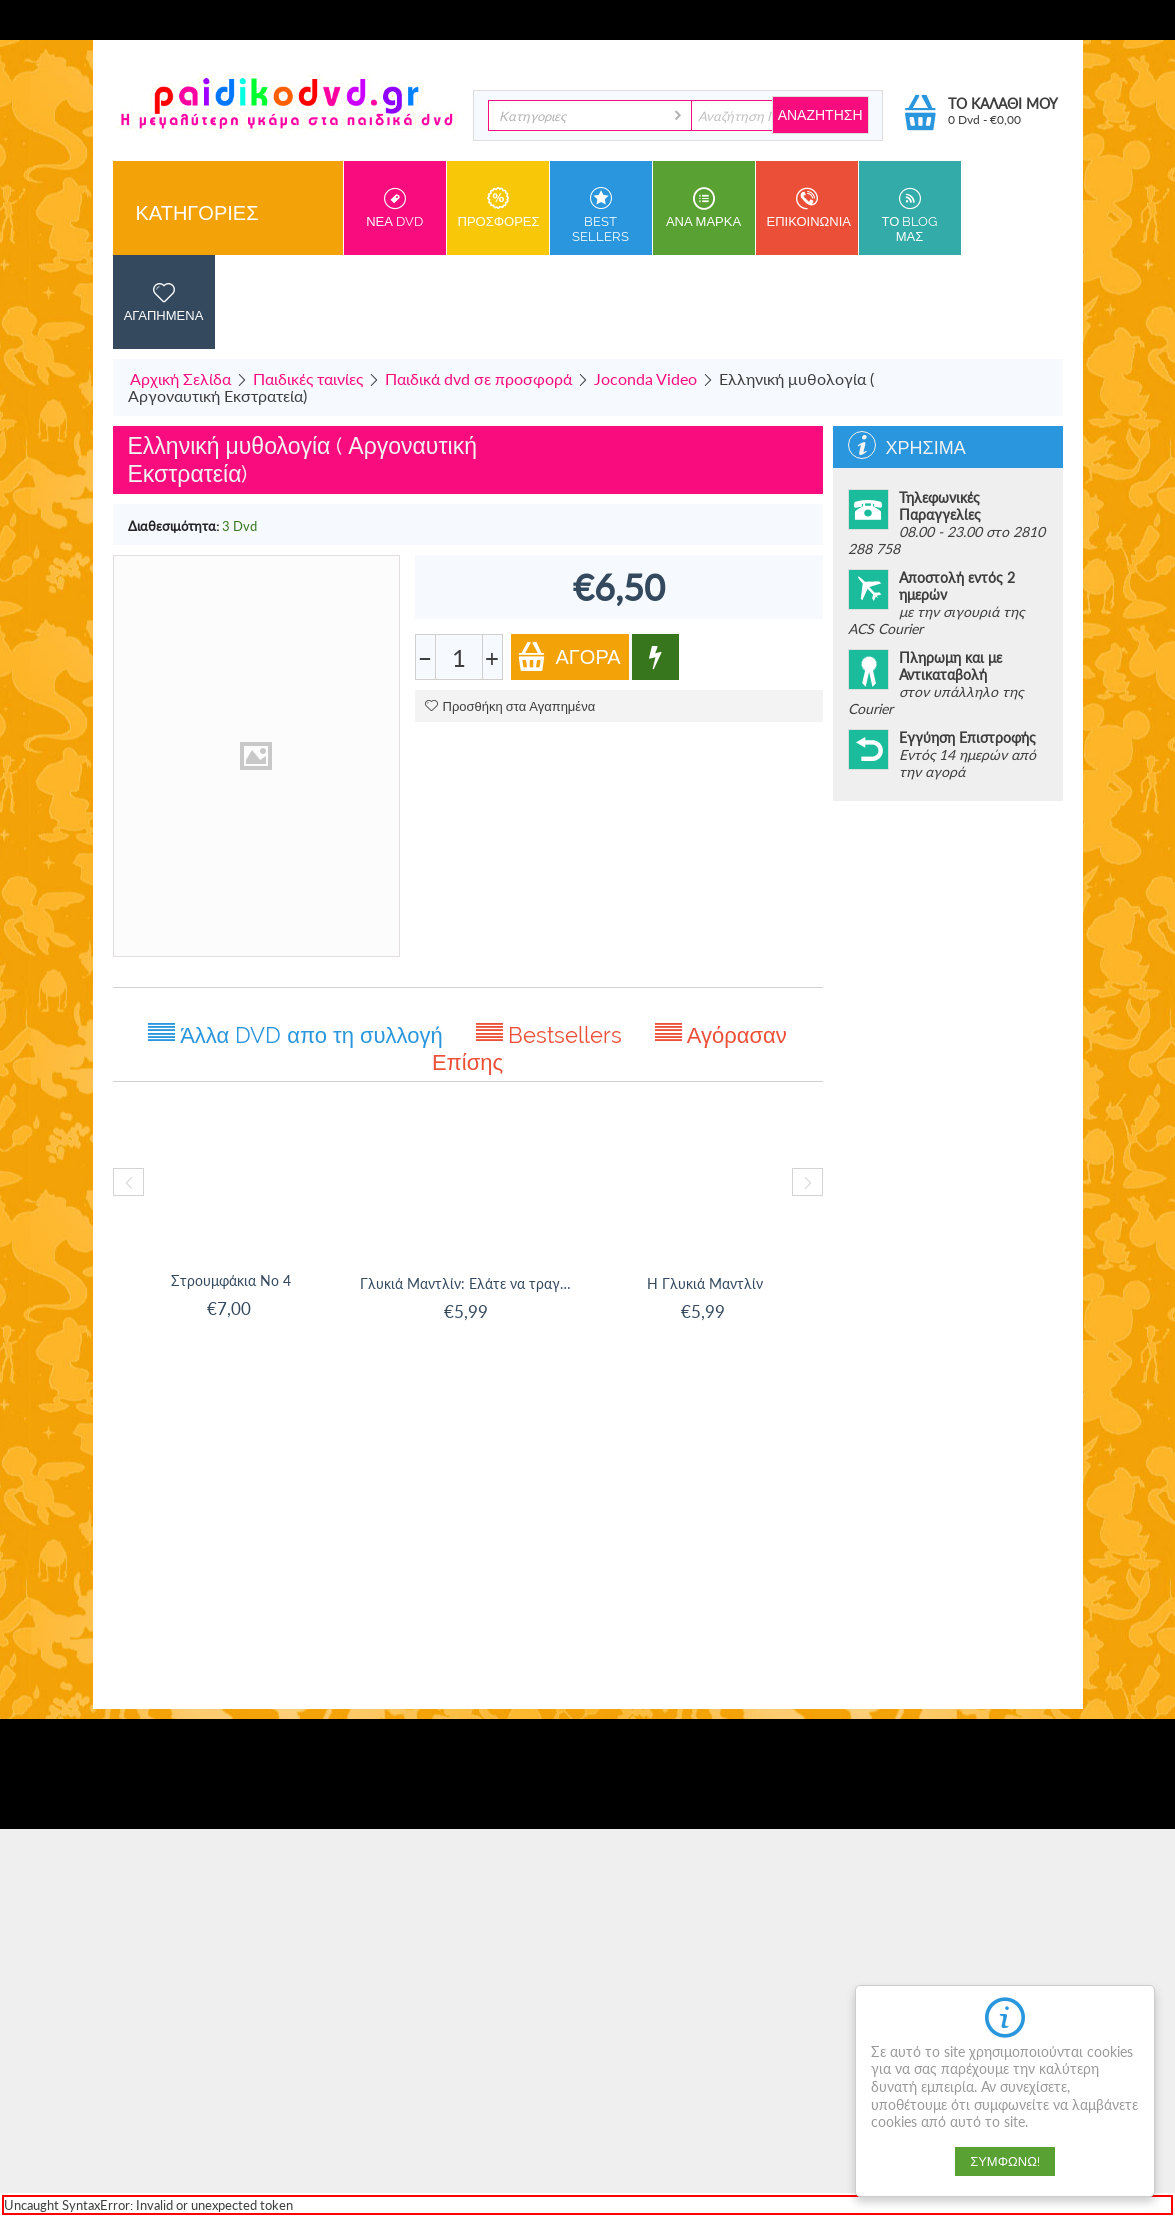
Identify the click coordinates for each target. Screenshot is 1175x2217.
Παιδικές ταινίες (308, 378)
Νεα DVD (395, 208)
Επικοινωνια (809, 208)
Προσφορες (499, 208)
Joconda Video (645, 378)
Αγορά (569, 656)
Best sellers (601, 215)
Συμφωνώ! (1005, 2161)
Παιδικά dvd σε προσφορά (478, 378)
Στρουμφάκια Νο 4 (231, 1280)
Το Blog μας (910, 215)
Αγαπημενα (164, 302)
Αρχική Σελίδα (180, 378)
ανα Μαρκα (704, 208)
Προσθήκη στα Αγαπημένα (510, 706)
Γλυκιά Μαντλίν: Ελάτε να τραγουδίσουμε (468, 1283)
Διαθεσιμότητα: (173, 526)
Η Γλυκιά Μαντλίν (705, 1283)
